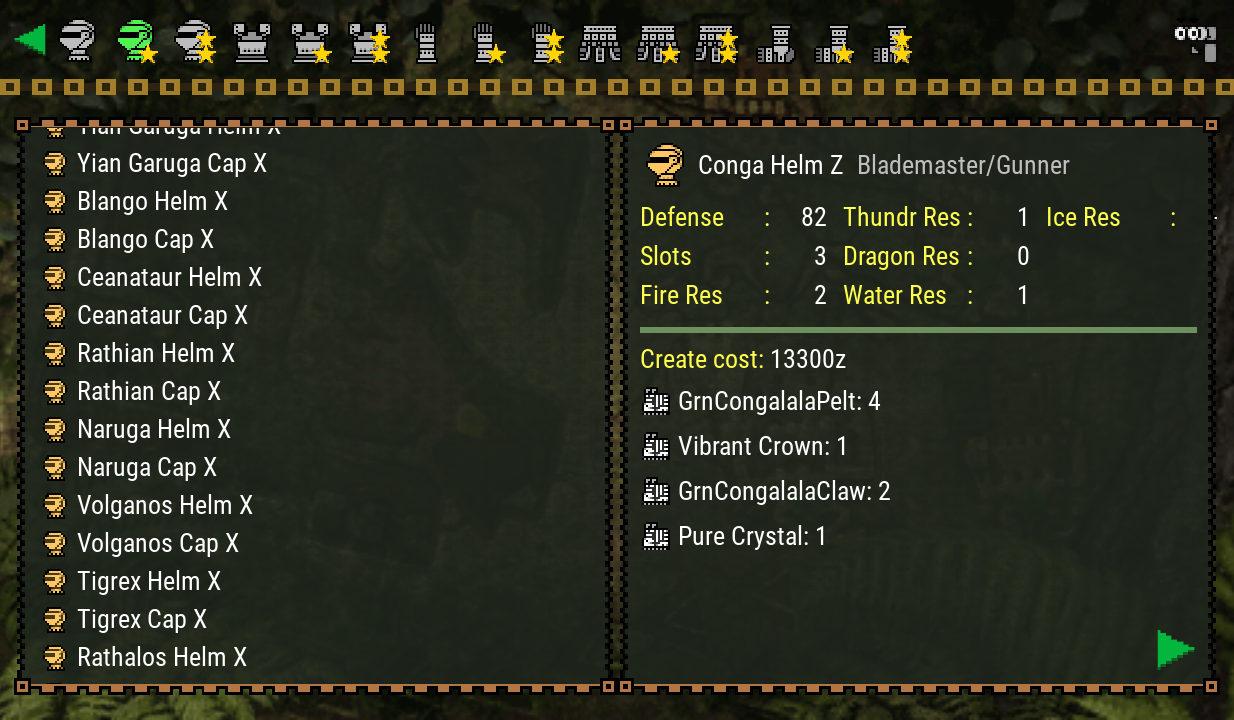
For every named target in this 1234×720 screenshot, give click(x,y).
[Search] (1194, 40)
